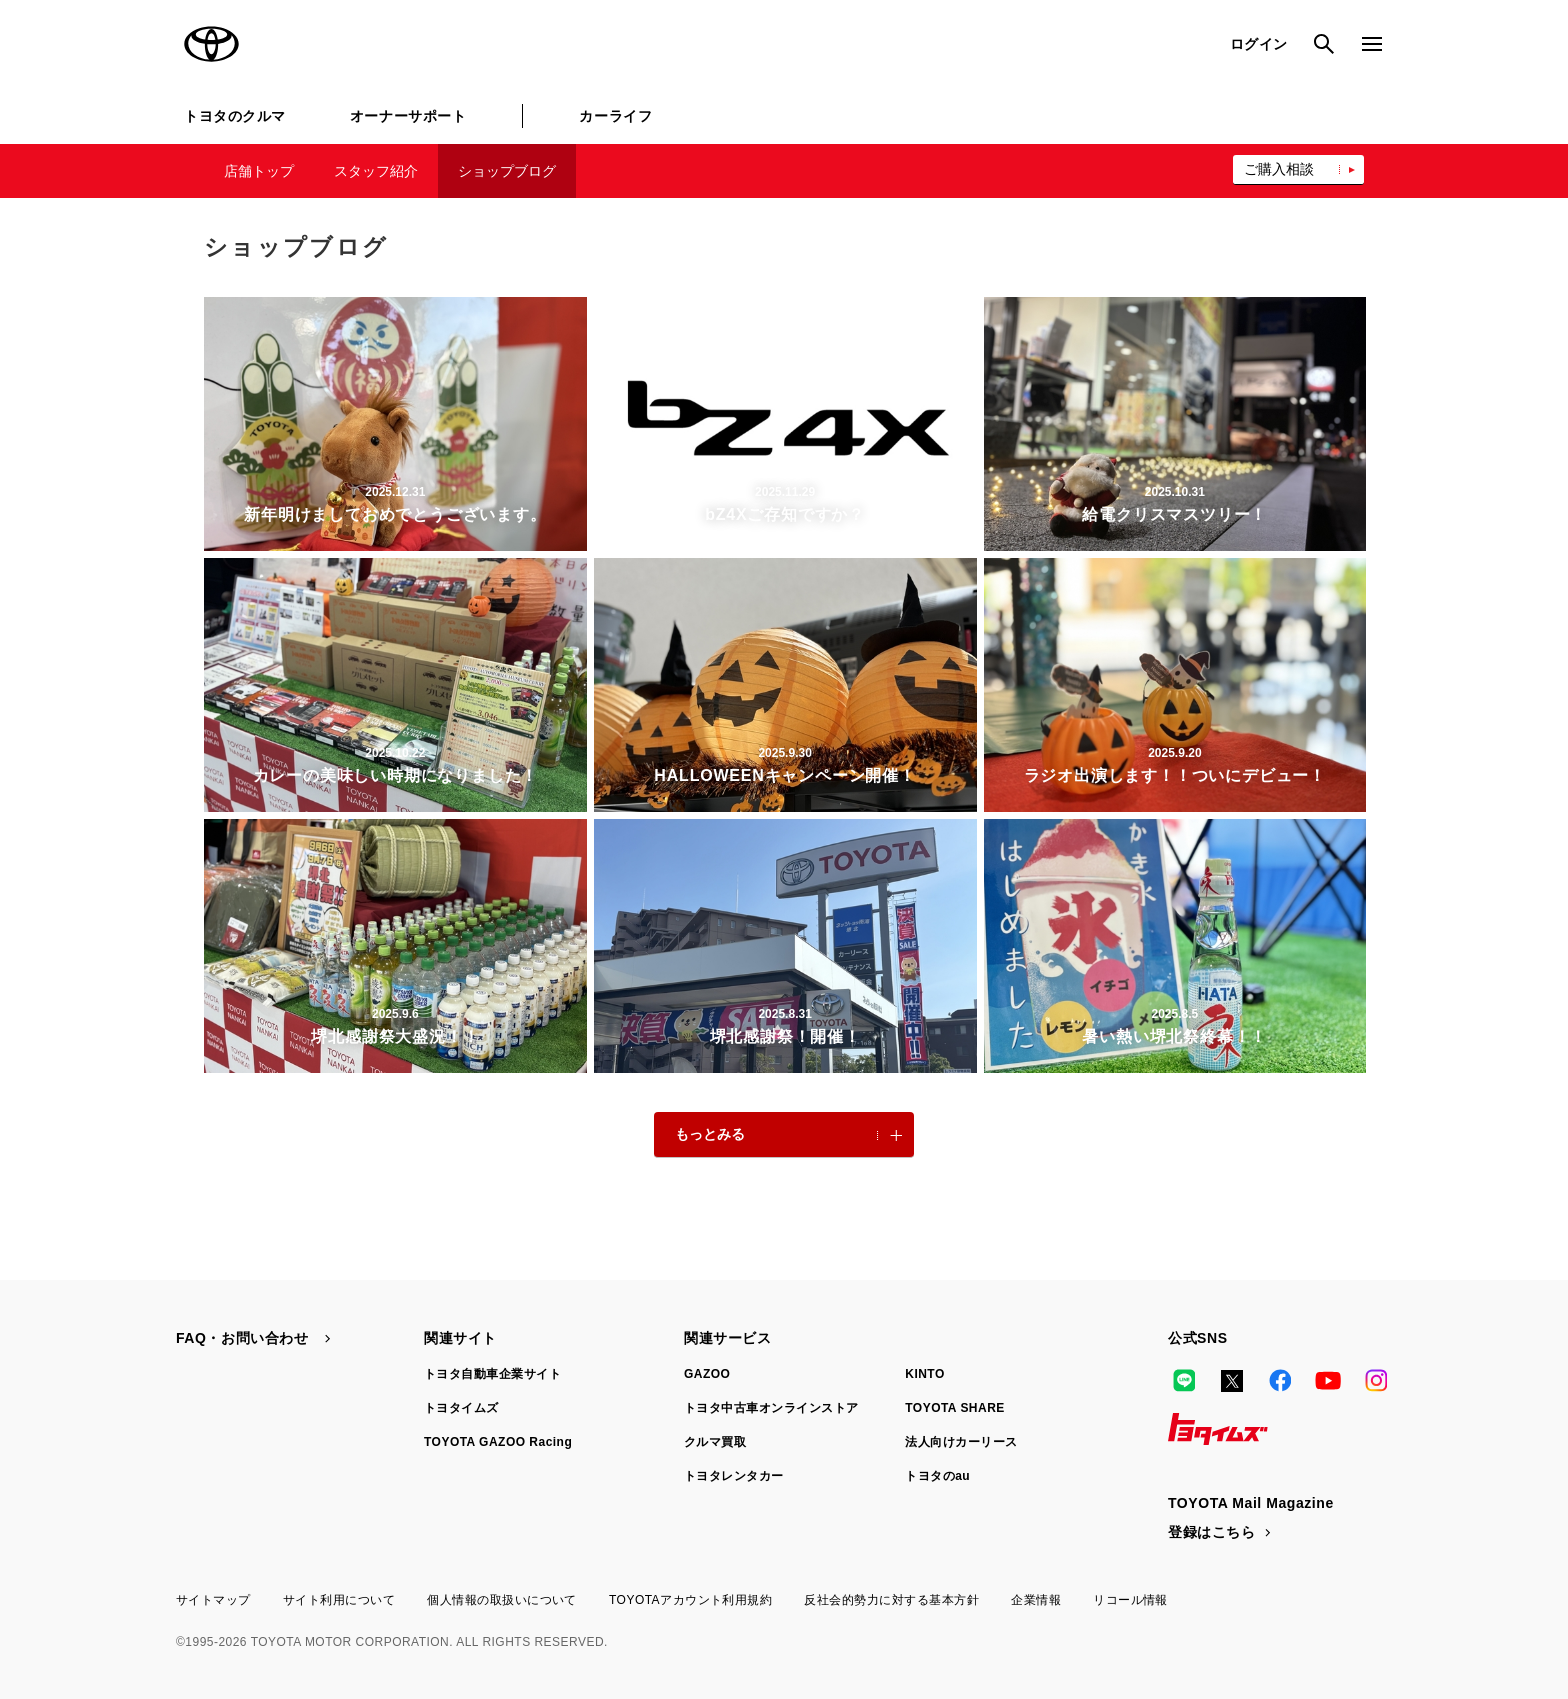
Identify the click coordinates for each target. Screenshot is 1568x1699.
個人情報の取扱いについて (502, 1600)
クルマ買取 (715, 1442)
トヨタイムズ (461, 1408)
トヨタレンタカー (734, 1476)
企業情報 (1036, 1600)
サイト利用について (339, 1600)
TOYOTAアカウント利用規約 (690, 1600)
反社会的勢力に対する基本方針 (891, 1600)
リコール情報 (1130, 1600)
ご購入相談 (1279, 169)
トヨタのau (937, 1476)
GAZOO (707, 1374)
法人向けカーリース (961, 1442)
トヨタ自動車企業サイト (492, 1374)
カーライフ (615, 116)
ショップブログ (507, 171)
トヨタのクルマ (235, 116)
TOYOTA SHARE (955, 1408)
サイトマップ (213, 1600)
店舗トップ (259, 171)
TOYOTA (212, 44)
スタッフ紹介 (376, 171)
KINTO (925, 1374)
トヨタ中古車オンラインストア (771, 1408)
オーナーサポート (408, 116)
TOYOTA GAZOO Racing (498, 1442)
